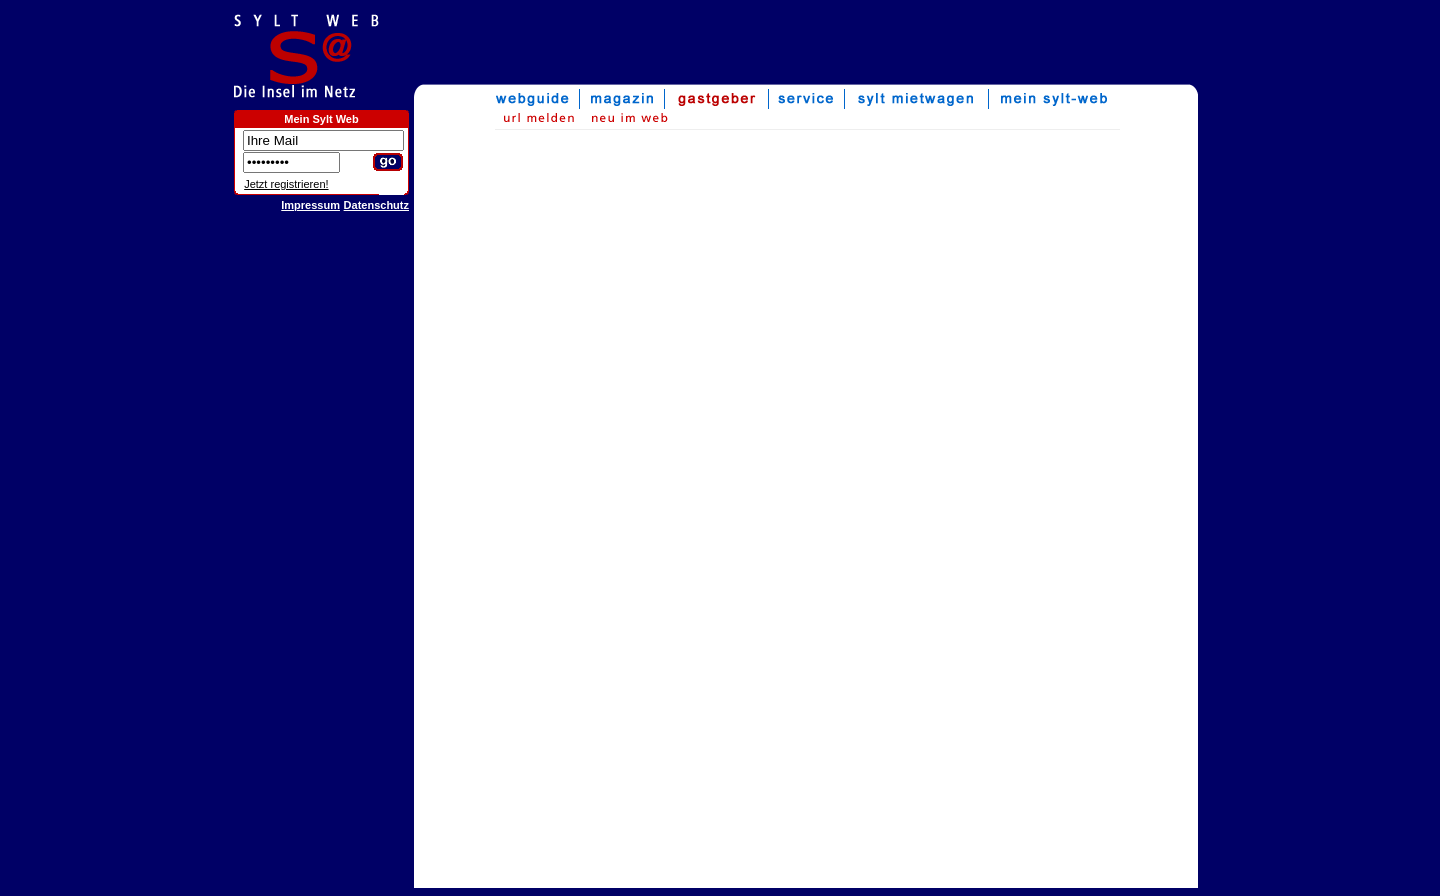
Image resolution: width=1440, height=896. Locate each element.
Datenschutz (376, 205)
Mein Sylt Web (321, 119)
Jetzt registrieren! (286, 184)
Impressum (310, 205)
